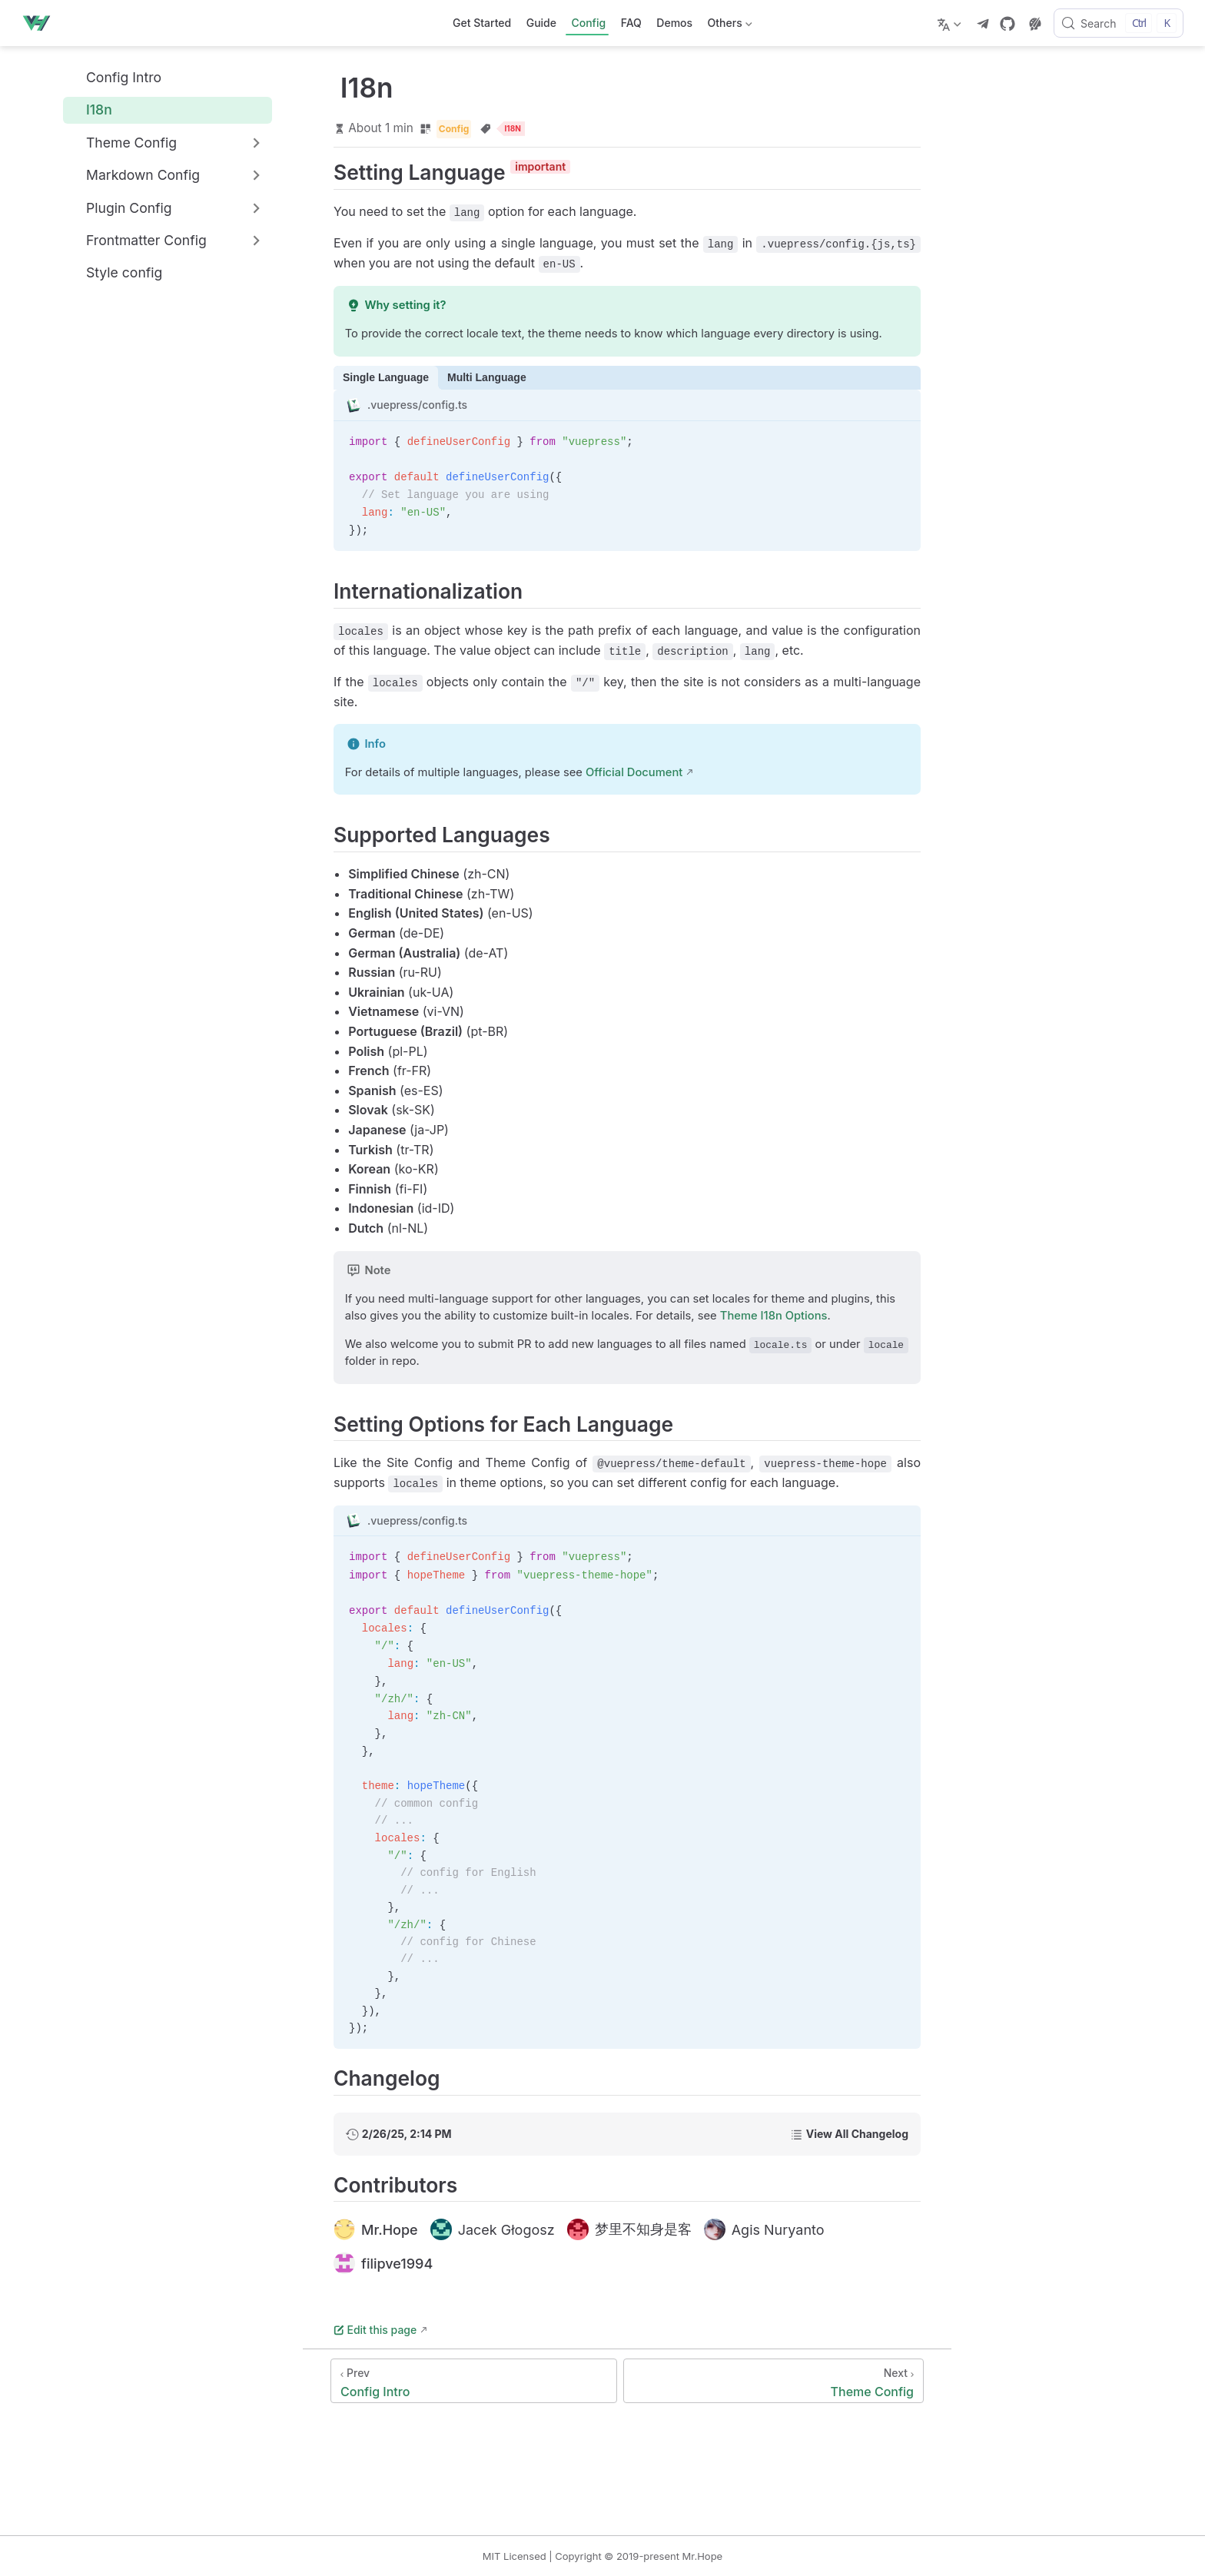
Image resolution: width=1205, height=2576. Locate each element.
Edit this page (375, 2329)
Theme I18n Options (774, 1316)
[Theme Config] (773, 2381)
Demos (674, 22)
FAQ (631, 22)
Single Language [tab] (386, 377)
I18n (90, 109)
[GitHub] (1007, 24)
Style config (115, 272)
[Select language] (951, 23)
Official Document (634, 772)
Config (588, 22)
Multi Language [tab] (486, 377)
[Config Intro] (473, 2381)
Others (728, 25)
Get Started (482, 22)
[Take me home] (41, 23)
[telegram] (983, 24)
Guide (541, 22)
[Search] (1118, 23)
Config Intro (115, 76)
